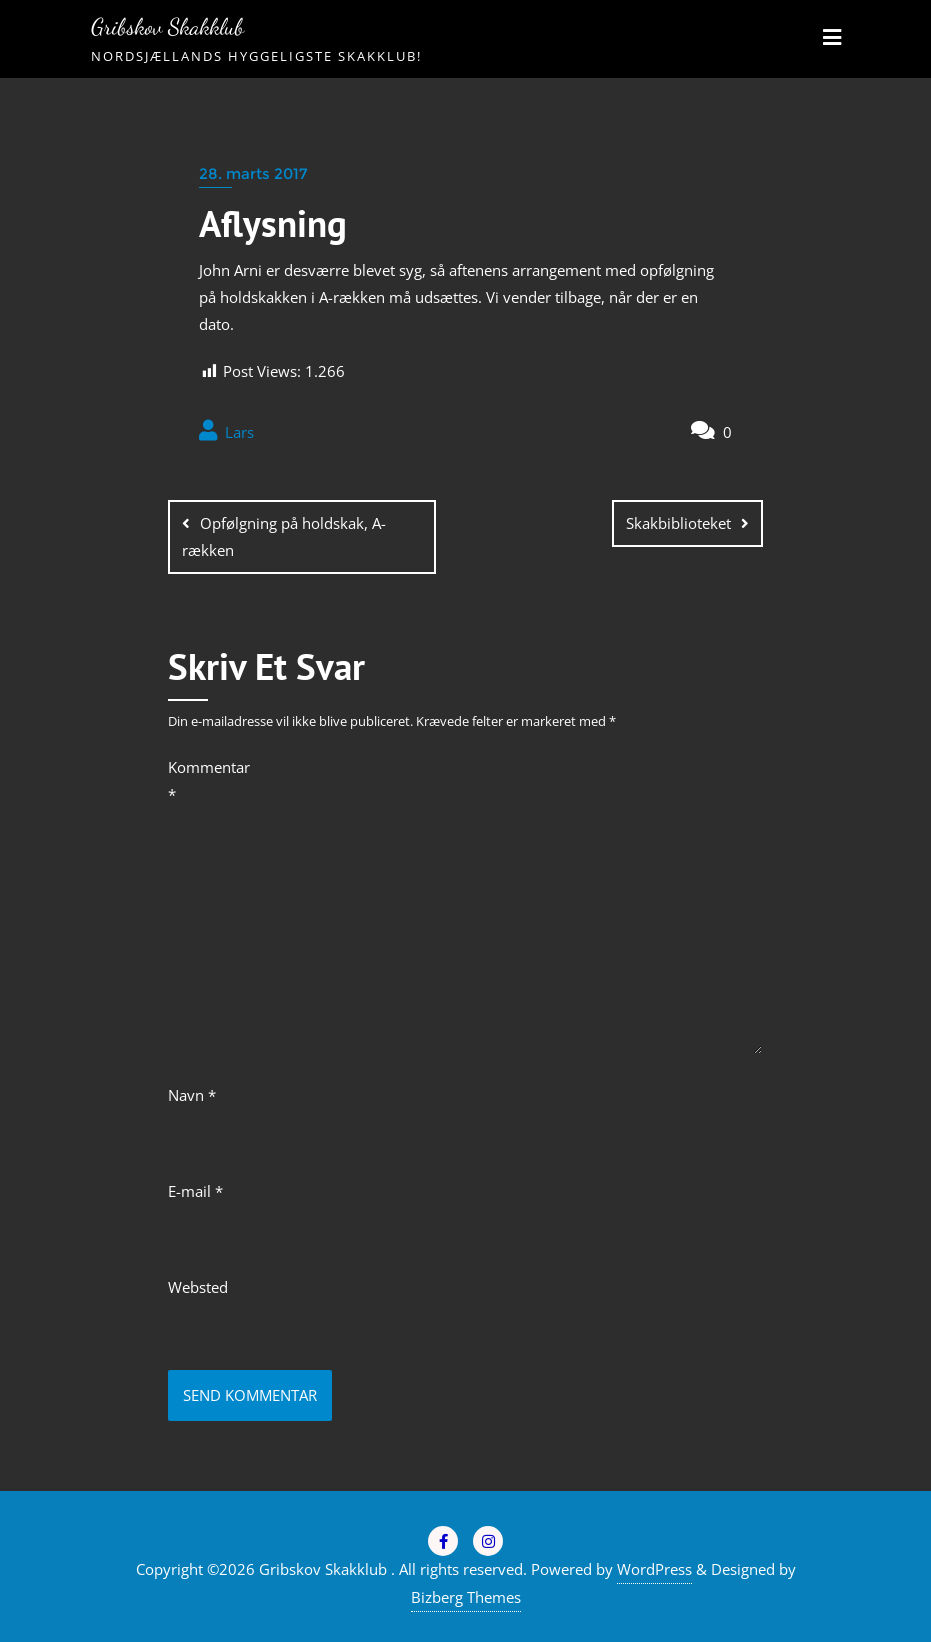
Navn (192, 1095)
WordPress (654, 1569)
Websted (198, 1287)
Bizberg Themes (466, 1597)
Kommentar (203, 780)
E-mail (195, 1191)
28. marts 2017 (253, 173)
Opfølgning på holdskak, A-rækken (284, 536)
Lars (226, 431)
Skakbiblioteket (678, 523)
